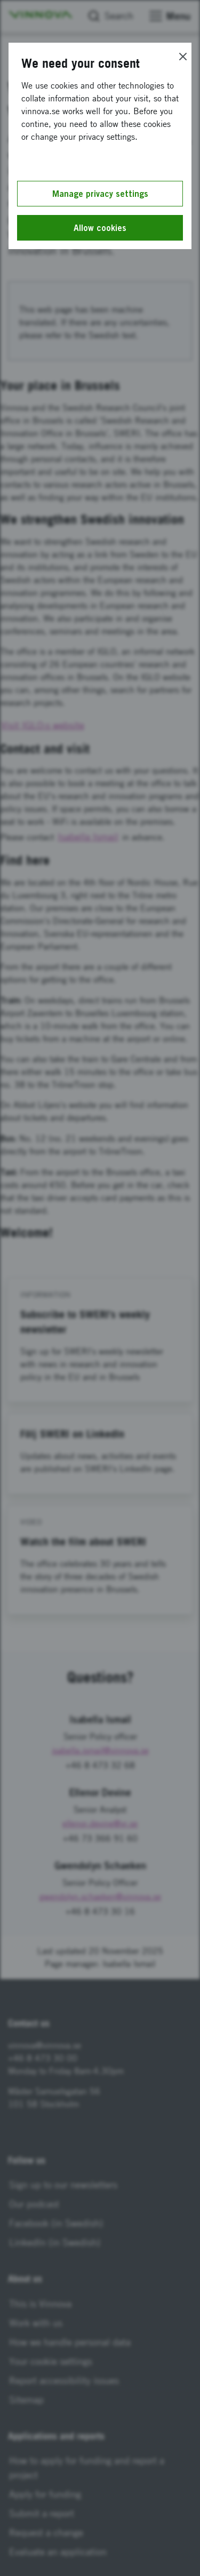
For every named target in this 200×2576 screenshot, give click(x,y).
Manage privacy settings (100, 193)
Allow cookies (100, 227)
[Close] (182, 56)
